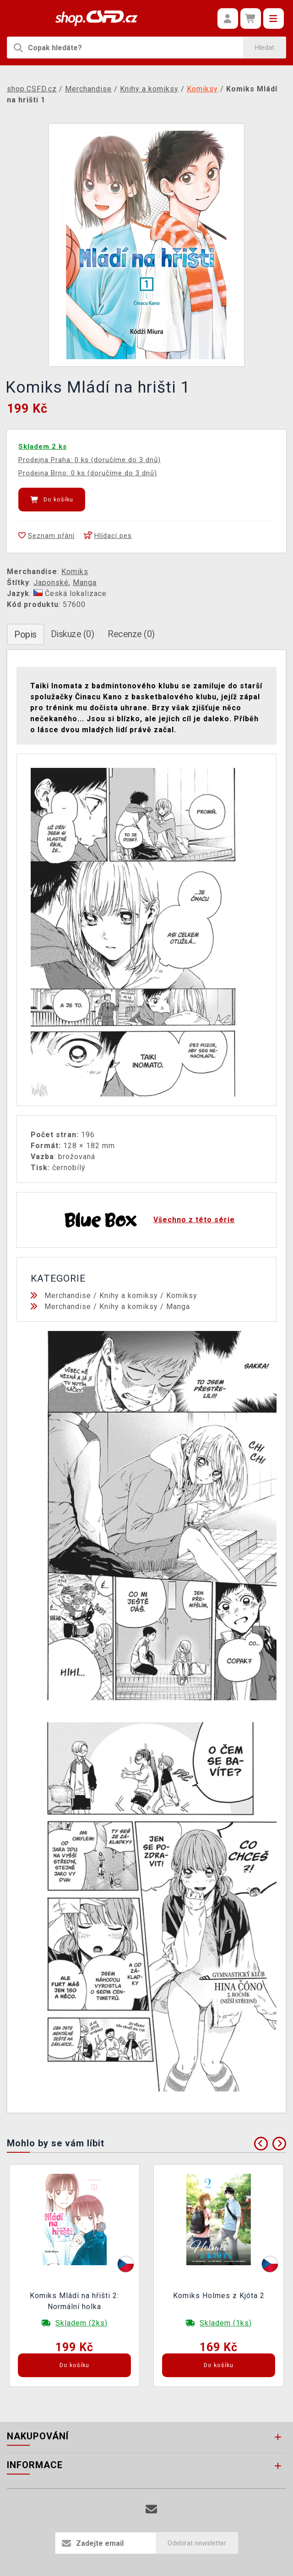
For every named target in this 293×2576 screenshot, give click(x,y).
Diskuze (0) (72, 633)
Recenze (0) (131, 633)
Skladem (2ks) (81, 2323)
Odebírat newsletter (197, 2543)
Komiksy (181, 1295)
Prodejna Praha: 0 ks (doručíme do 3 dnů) (89, 460)
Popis (25, 634)
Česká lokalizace (70, 593)
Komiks (74, 571)
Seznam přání (46, 536)
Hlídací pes (108, 536)
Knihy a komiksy (128, 1295)
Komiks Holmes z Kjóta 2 (219, 2295)
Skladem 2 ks (42, 446)
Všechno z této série (194, 1219)
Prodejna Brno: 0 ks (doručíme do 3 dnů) (87, 473)
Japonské (51, 582)
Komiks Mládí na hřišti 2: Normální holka (74, 2301)
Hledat (264, 47)
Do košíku (51, 499)
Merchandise (67, 1295)
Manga (85, 582)
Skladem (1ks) (226, 2323)
